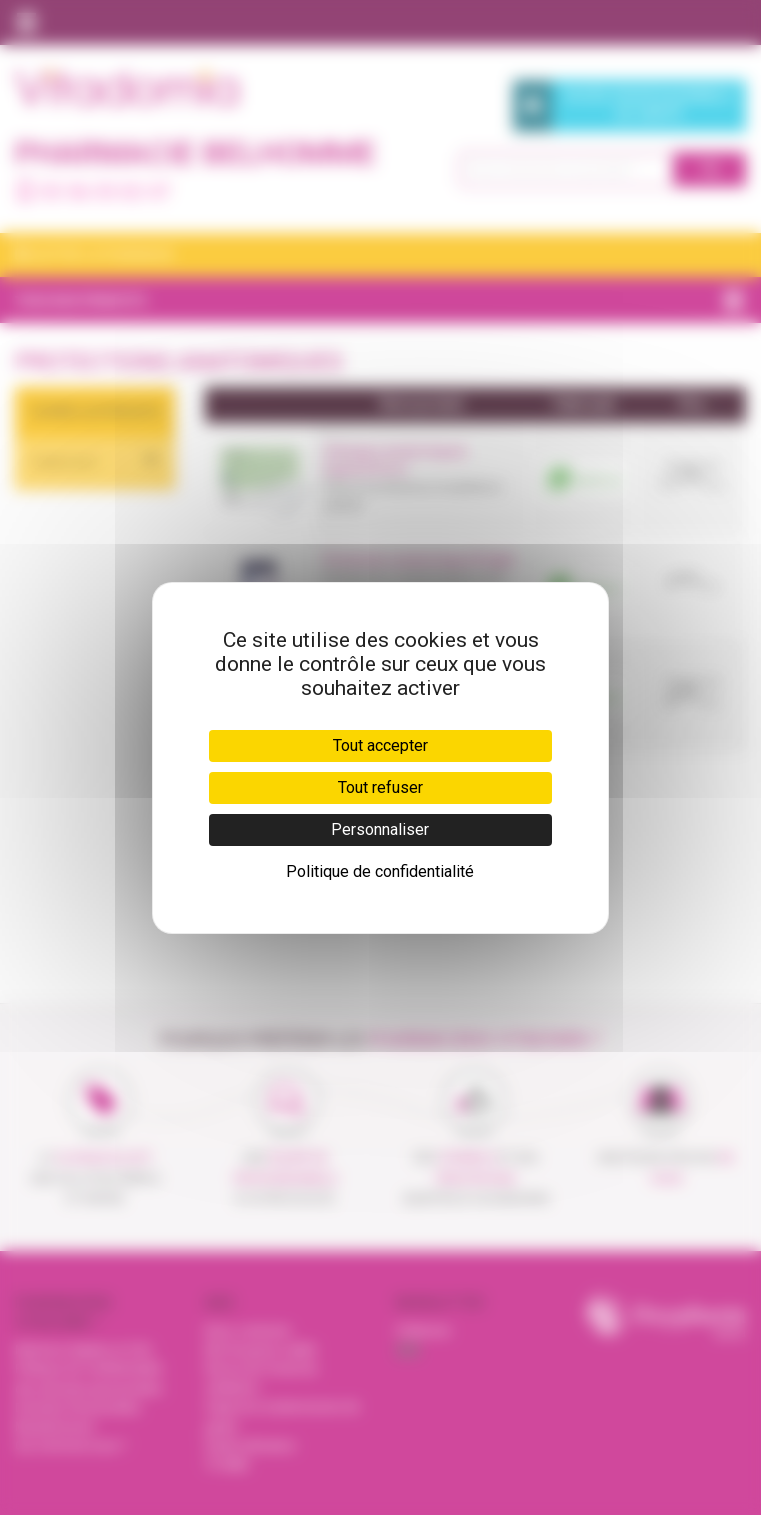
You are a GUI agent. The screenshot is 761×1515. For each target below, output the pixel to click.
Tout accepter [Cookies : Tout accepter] (380, 745)
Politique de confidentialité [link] (380, 871)
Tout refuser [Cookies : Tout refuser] (380, 787)
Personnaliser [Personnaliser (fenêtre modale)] (380, 829)
